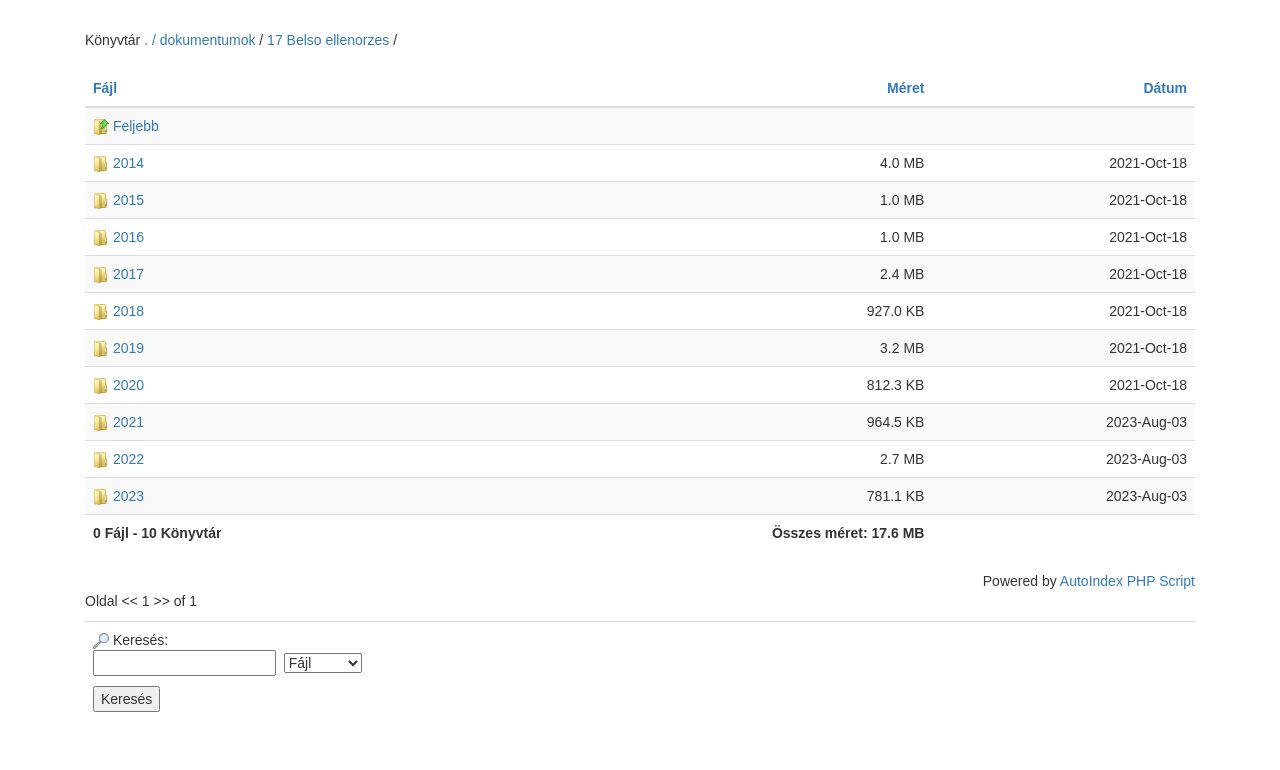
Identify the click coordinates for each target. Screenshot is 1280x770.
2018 (118, 311)
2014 (118, 163)
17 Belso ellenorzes (328, 40)
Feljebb (126, 126)
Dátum (1165, 88)
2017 (118, 274)
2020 (118, 385)
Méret (905, 88)
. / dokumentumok (201, 40)
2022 (118, 459)
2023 (118, 496)
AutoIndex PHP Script (1127, 581)
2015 (118, 200)
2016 (118, 237)
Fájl (105, 88)
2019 (118, 348)
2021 (118, 422)
